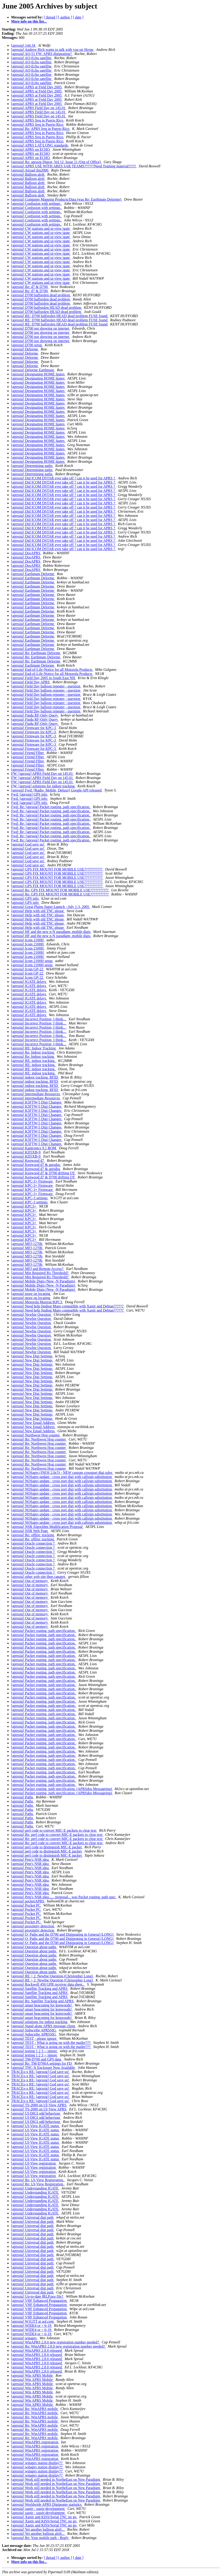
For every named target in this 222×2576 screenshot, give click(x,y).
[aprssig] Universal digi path (32, 2217)
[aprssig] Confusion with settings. (36, 203)
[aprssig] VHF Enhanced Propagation (39, 2301)
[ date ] (78, 17)
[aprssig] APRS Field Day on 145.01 (38, 108)
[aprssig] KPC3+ (24, 1206)
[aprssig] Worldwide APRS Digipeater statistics (46, 2504)
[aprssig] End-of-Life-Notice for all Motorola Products (52, 670)
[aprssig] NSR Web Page (30, 1531)
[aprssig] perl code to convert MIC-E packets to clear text (54, 1830)
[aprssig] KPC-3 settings (29, 1198)
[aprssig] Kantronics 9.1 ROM (34, 1148)
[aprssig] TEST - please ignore (34, 2038)
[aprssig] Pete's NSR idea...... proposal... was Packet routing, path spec (63, 1897)
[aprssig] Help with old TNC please (38, 911)
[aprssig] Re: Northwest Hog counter (39, 1439)
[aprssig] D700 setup (27, 345)
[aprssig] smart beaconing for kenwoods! (42, 2005)
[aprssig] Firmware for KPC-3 (34, 728)
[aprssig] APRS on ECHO (31, 149)
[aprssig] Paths (22, 1797)
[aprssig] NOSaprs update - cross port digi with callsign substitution (62, 1477)
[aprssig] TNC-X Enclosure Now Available (43, 2068)
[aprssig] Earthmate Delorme (33, 574)
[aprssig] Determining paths (32, 466)
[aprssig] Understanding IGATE (35, 2188)
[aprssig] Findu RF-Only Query (35, 715)
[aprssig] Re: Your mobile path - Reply (40, 2538)
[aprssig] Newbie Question (31, 1314)
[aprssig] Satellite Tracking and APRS (40, 1988)
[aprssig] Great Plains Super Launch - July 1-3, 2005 (50, 907)
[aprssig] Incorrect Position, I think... (39, 1019)
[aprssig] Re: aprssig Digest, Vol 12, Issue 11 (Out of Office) (56, 162)
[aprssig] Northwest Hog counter (36, 1435)
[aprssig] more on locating (31, 1294)
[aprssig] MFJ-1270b (27, 1244)
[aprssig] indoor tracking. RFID (35, 1077)
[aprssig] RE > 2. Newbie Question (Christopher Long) (52, 1976)
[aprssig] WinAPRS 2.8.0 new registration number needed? (55, 2342)
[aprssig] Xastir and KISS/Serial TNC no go (44, 2517)
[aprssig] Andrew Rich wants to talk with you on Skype (52, 50)
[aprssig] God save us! (28, 844)
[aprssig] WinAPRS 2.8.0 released (37, 2350)
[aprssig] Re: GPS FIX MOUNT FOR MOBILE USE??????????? (60, 890)
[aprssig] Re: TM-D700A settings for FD (41, 2063)
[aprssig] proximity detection (33, 1926)
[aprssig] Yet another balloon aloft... (38, 2529)
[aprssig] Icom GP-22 (27, 969)
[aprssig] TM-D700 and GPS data (36, 2059)
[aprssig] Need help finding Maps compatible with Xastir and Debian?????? (68, 1306)
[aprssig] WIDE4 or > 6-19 (31, 2326)
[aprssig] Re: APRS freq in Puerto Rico (40, 129)
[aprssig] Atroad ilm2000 (30, 170)
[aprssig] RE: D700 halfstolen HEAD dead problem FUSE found (59, 316)
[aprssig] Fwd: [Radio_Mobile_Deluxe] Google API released (57, 790)
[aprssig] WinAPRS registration (35, 2442)
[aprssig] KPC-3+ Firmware (32, 1181)
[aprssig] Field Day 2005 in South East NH (43, 678)
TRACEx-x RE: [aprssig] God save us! (40, 2072)
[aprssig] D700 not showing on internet (40, 328)
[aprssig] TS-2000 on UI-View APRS (39, 2105)
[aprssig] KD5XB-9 (26, 1152)
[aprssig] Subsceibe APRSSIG (34, 2030)
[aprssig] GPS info (25, 898)
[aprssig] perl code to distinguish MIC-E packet (47, 1847)
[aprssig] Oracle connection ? (33, 1543)
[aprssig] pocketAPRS (28, 1901)
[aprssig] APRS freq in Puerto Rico (37, 120)
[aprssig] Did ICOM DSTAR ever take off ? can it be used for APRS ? (63, 478)
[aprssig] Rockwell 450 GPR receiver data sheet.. (48, 1984)
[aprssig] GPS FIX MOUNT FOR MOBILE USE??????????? (57, 869)
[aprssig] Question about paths (34, 1947)
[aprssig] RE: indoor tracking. (33, 1061)
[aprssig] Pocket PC (26, 1905)
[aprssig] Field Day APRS (31, 682)
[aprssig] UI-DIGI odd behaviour (36, 2113)
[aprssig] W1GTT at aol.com (33, 2321)
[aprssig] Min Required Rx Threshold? (40, 1273)
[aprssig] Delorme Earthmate (33, 370)
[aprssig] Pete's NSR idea (30, 1859)
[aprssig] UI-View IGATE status (35, 2126)
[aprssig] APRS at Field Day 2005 (37, 87)
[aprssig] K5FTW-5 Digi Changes (36, 1102)
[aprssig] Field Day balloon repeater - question (46, 686)
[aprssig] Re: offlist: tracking (33, 1535)
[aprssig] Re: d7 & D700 (30, 287)
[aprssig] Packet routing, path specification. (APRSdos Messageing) (62, 1789)
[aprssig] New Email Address (33, 1423)
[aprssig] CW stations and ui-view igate (41, 228)
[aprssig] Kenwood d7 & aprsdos (36, 1165)
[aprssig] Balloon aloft (28, 174)
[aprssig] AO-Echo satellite (31, 58)
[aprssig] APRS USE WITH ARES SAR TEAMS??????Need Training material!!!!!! (74, 166)
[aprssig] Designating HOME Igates (38, 374)
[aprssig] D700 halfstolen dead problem (41, 295)
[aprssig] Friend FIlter (28, 753)
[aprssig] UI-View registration (34, 2163)
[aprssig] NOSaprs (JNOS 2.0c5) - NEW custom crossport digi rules (62, 1473)
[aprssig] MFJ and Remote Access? (37, 1269)
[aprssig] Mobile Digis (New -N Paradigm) (43, 1281)
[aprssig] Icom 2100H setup (32, 961)
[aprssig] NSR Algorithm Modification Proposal (47, 1527)
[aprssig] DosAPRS (26, 553)
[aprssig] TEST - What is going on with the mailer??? (51, 2043)
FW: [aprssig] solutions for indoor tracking (43, 786)
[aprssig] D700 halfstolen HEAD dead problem (46, 308)
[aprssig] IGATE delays (29, 982)
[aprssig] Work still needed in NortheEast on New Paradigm (56, 2479)
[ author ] (65, 17)
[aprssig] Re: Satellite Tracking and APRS (43, 2001)
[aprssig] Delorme (25, 349)
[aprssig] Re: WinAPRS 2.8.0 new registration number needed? (58, 2346)
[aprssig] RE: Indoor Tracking (33, 1048)
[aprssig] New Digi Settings (32, 1356)
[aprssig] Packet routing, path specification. (43, 1631)
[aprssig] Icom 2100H (27, 940)
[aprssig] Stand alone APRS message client (43, 2026)
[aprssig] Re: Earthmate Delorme (36, 653)
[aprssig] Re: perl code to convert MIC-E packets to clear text (57, 1835)
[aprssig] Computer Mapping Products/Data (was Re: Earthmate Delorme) (66, 199)
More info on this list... (29, 21)
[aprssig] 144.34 (23, 45)
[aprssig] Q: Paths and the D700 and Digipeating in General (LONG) (62, 1934)
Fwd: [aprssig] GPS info (29, 794)
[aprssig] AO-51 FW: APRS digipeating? (42, 54)
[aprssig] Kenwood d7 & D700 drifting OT (43, 1173)
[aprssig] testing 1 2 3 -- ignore (34, 2051)
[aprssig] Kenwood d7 (28, 1160)
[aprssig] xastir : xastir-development (38, 2509)
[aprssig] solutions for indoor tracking (39, 2022)
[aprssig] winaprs (24, 2338)
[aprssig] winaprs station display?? (37, 2463)
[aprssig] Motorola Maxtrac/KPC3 (37, 1302)
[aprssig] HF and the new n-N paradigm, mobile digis (51, 932)
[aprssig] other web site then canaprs (38, 1577)
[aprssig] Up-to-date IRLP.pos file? (37, 2296)
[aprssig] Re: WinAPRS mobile (35, 2409)
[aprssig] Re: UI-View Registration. (38, 2180)
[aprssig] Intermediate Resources (36, 1094)
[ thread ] (50, 17)
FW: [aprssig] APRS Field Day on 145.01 (42, 774)
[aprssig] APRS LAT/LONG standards (40, 145)
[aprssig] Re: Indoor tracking (33, 1052)
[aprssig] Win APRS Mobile (32, 2375)
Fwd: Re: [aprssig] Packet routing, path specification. (51, 807)
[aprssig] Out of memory (30, 1581)
